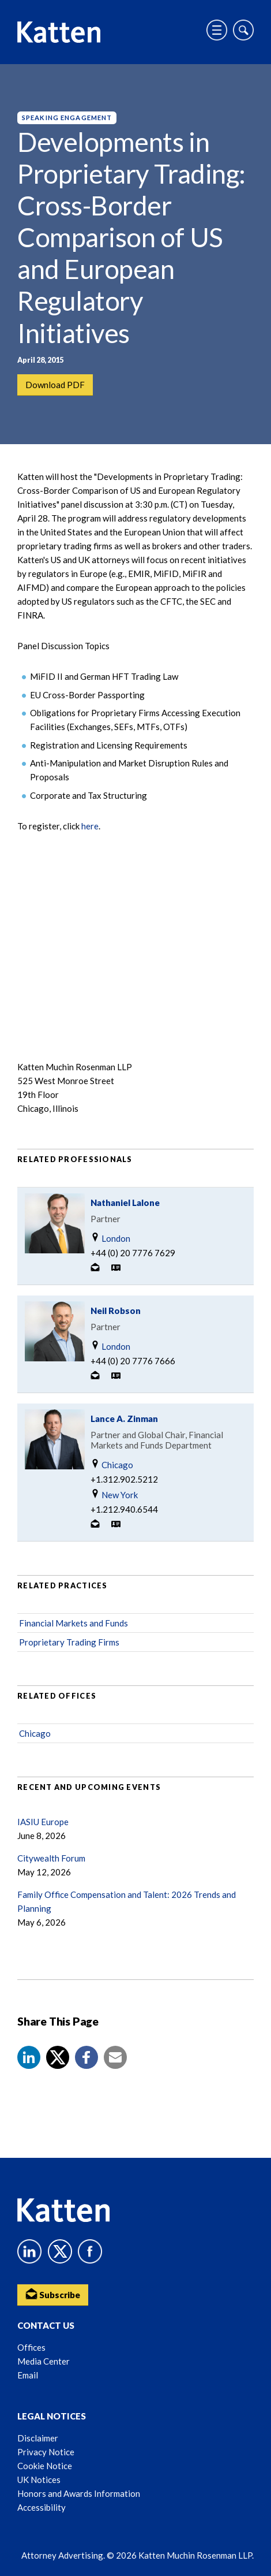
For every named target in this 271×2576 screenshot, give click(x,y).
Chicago (112, 1464)
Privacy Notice (45, 2452)
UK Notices (39, 2479)
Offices (31, 2347)
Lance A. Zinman (124, 1418)
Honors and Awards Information (78, 2493)
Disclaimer (37, 2438)
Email (27, 2375)
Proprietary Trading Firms (69, 1642)
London (110, 1238)
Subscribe (52, 2294)
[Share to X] (57, 2057)
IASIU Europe (43, 1821)
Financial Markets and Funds (73, 1623)
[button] (28, 2057)
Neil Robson (116, 1310)
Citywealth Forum (51, 1858)
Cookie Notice (44, 2465)
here (90, 826)
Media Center (43, 2361)
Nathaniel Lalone (125, 1202)
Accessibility (41, 2507)
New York (114, 1494)
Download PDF (55, 384)
